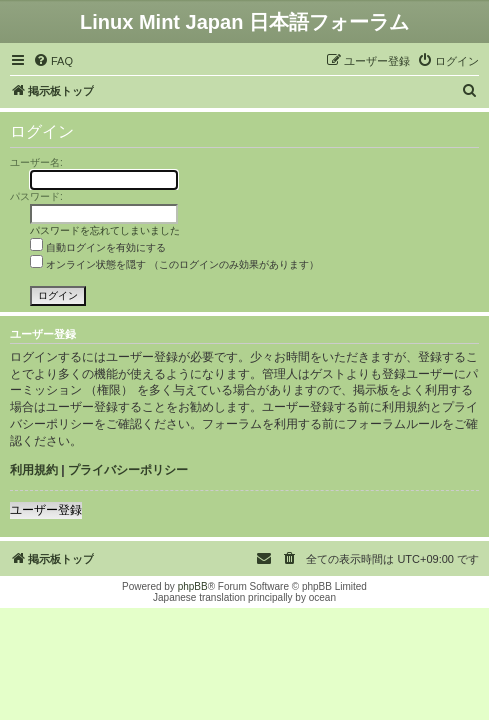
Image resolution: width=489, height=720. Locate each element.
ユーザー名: (36, 162)
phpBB (193, 586)
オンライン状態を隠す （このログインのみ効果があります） (174, 264)
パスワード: (36, 196)
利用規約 (34, 470)
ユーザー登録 (46, 510)
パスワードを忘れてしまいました (105, 230)
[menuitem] (53, 61)
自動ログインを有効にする (98, 247)
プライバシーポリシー (128, 470)
